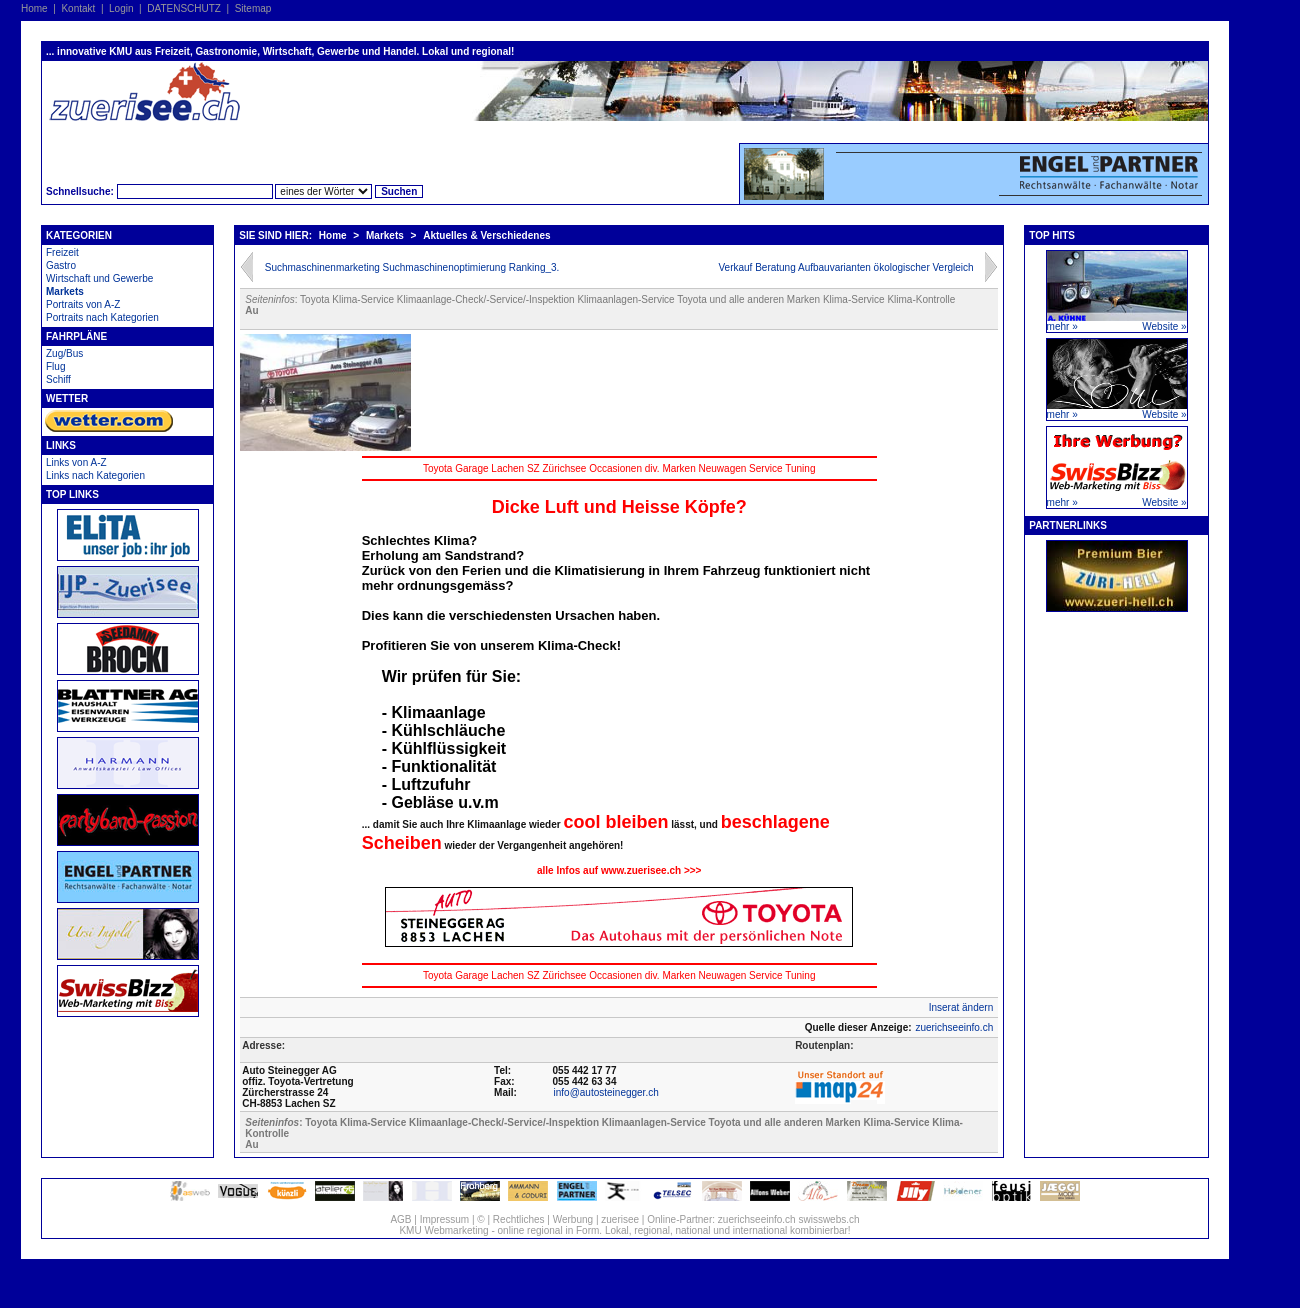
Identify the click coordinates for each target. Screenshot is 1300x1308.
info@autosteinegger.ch (606, 1092)
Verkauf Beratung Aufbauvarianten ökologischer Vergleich (845, 267)
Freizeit (62, 252)
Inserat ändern (961, 1007)
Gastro (61, 265)
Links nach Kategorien (95, 475)
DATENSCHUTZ (184, 8)
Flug (55, 366)
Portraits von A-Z (83, 304)
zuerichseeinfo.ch (954, 1027)
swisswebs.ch (828, 1219)
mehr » (1062, 326)
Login (121, 8)
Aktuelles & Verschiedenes (486, 235)
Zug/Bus (64, 353)
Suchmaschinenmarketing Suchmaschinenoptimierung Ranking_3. (412, 267)
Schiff (58, 379)
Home (34, 8)
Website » (1164, 326)
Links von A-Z (76, 462)
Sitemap (253, 8)
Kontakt (78, 8)
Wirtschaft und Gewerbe (99, 278)
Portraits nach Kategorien (102, 317)
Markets (65, 291)
